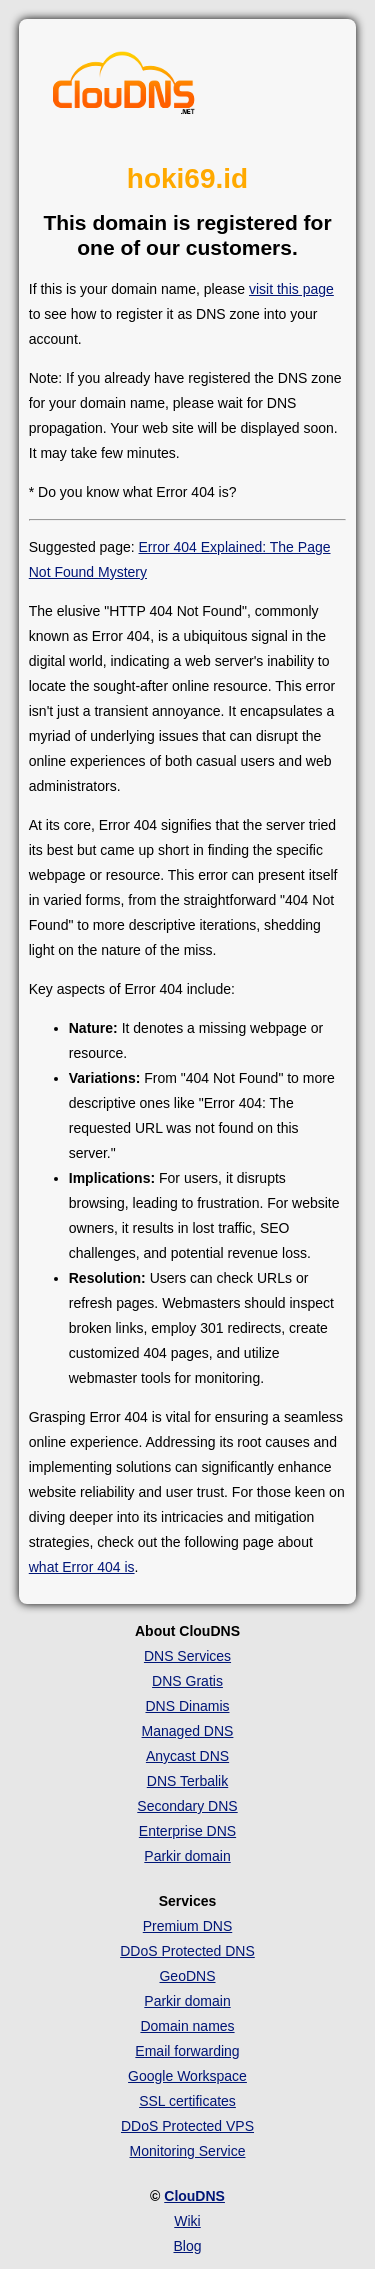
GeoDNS (187, 1976)
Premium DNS (187, 1926)
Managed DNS (188, 1731)
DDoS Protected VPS (187, 2126)
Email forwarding (187, 2051)
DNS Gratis (187, 1681)
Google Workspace (187, 2076)
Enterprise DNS (187, 1831)
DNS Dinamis (187, 1706)
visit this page (291, 289)
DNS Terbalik (187, 1781)
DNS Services (187, 1656)
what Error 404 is (82, 1567)
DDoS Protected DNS (187, 1951)
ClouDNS (194, 2196)
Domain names (187, 2026)
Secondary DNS (187, 1806)
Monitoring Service (188, 2151)
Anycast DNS (187, 1756)
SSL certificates (187, 2101)
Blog (187, 2246)
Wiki (187, 2221)
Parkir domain (187, 1856)
